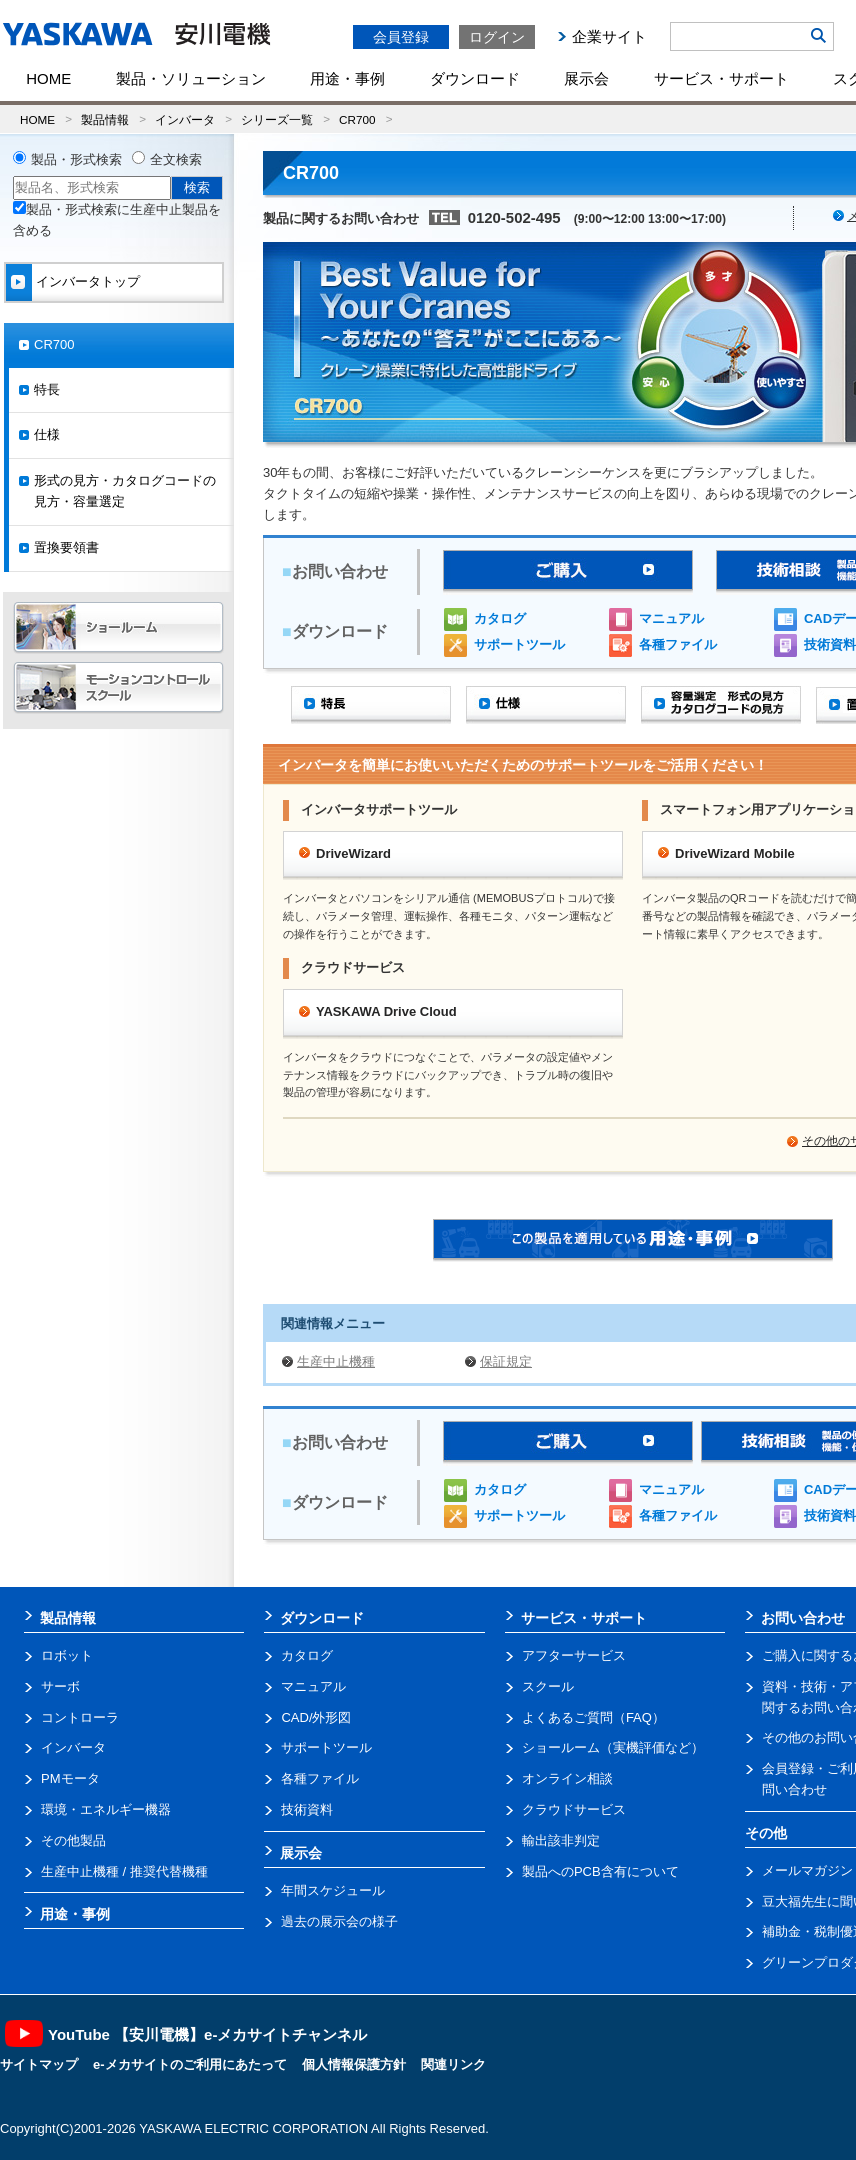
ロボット (67, 1655)
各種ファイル (678, 644)
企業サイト (609, 36)
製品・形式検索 (76, 159)
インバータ (185, 119)
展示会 (586, 78)
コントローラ (80, 1717)
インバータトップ (88, 281)
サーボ (60, 1686)
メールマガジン (807, 1870)
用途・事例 (347, 78)
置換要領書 (66, 547)
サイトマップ (39, 2064)
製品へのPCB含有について (600, 1871)
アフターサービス (574, 1655)
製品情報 (105, 119)
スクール (548, 1686)
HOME (48, 78)
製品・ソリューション (191, 78)
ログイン (497, 37)
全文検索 (176, 159)
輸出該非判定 (561, 1840)
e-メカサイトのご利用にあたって (190, 2064)
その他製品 (73, 1840)
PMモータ (70, 1778)
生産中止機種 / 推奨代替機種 (124, 1871)
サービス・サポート (721, 78)
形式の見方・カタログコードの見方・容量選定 (125, 491)
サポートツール (519, 644)
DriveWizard (353, 853)
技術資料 (307, 1809)
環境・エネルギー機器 (106, 1809)
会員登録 (401, 37)
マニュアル (671, 618)
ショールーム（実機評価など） (613, 1747)
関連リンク (453, 2064)
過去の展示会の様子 (339, 1921)
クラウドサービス (574, 1809)
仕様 (47, 434)
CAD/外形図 (316, 1717)
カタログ (500, 618)
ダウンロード (475, 78)
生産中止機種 (336, 1361)
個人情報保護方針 (354, 2064)
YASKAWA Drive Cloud (386, 1011)
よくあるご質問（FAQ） (593, 1717)
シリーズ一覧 (277, 119)
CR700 (357, 119)
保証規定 (506, 1361)
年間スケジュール (333, 1890)
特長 (47, 389)
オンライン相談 (567, 1778)
